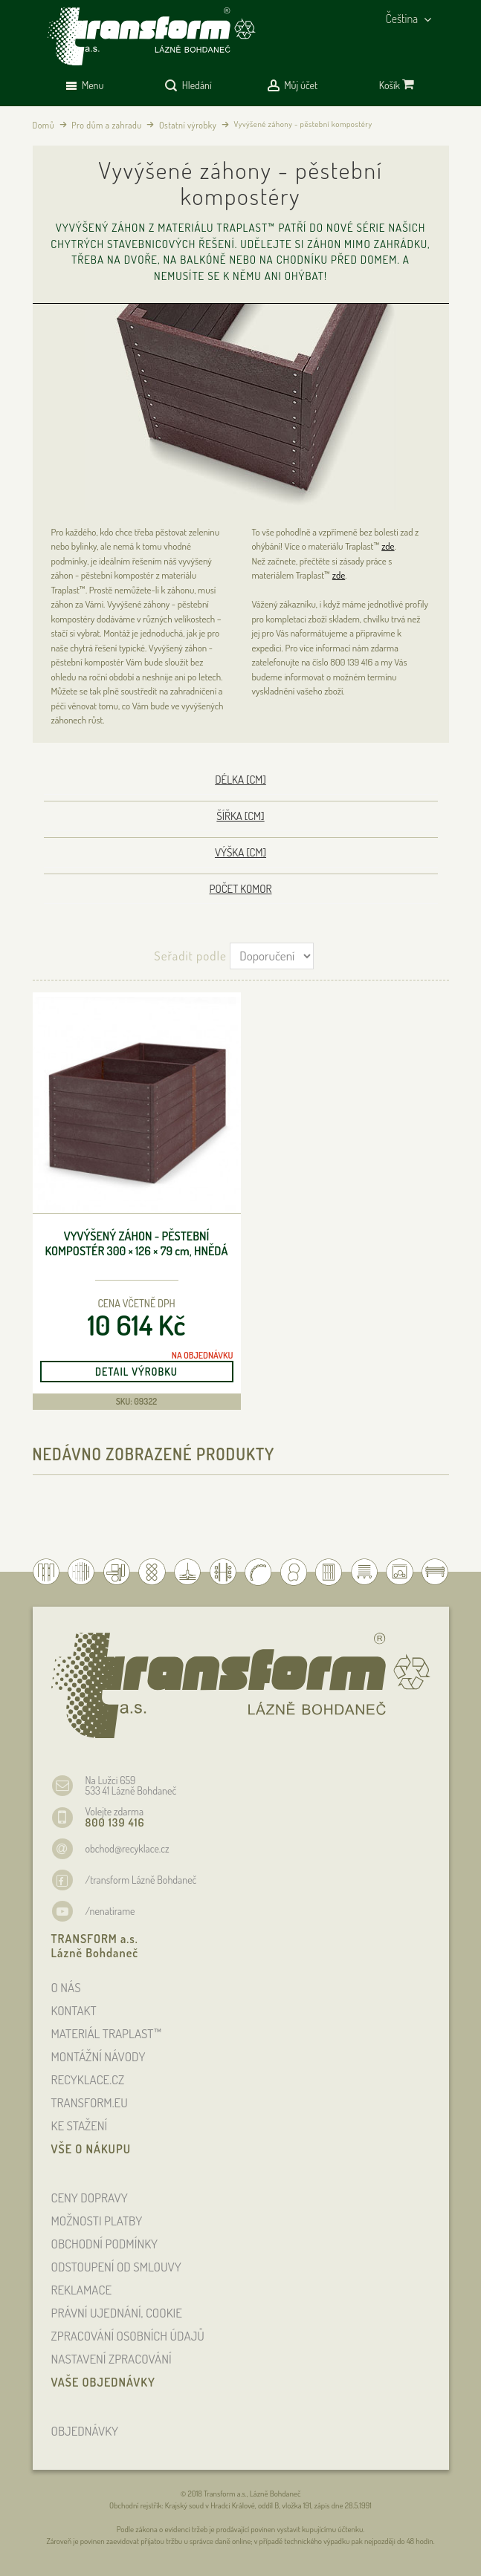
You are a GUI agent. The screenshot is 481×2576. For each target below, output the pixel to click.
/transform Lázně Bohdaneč (141, 1879)
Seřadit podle (190, 955)
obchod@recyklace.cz (127, 1848)
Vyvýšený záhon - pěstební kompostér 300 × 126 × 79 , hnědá (136, 1243)
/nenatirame (110, 1911)
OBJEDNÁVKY (85, 2431)
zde (387, 546)
